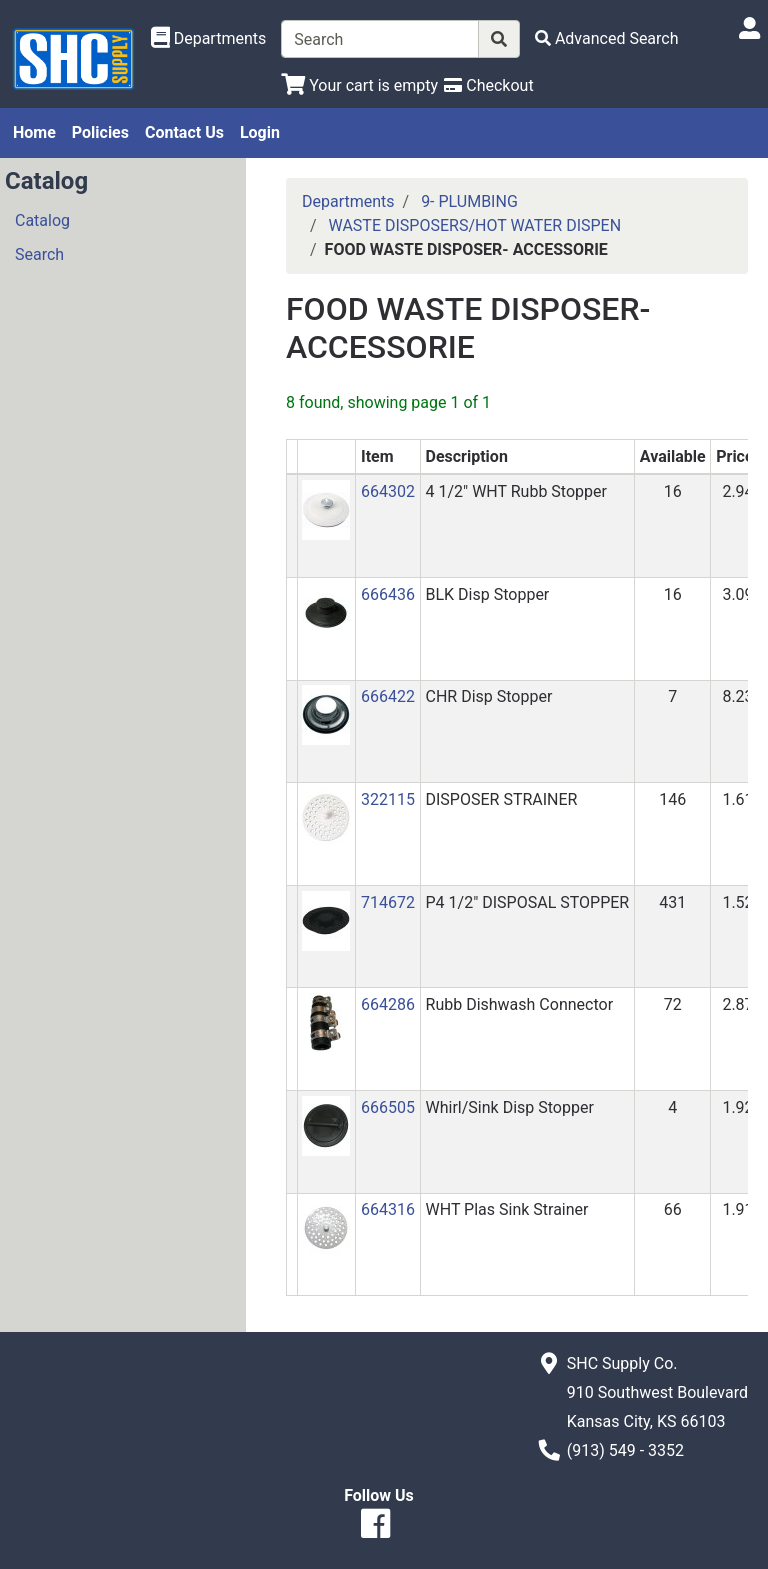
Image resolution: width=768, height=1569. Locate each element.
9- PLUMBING (469, 201)
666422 (388, 696)
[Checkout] (488, 85)
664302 (388, 491)
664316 (388, 1209)
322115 (388, 799)
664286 (388, 1004)
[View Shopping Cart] (359, 85)
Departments (348, 201)
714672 (388, 902)
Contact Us (184, 132)
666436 (388, 594)
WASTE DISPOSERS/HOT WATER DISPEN (475, 225)
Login (260, 132)
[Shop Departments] (209, 39)
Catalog (42, 220)
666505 (388, 1107)
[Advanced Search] (607, 38)
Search (39, 254)
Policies (100, 132)
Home (34, 132)
